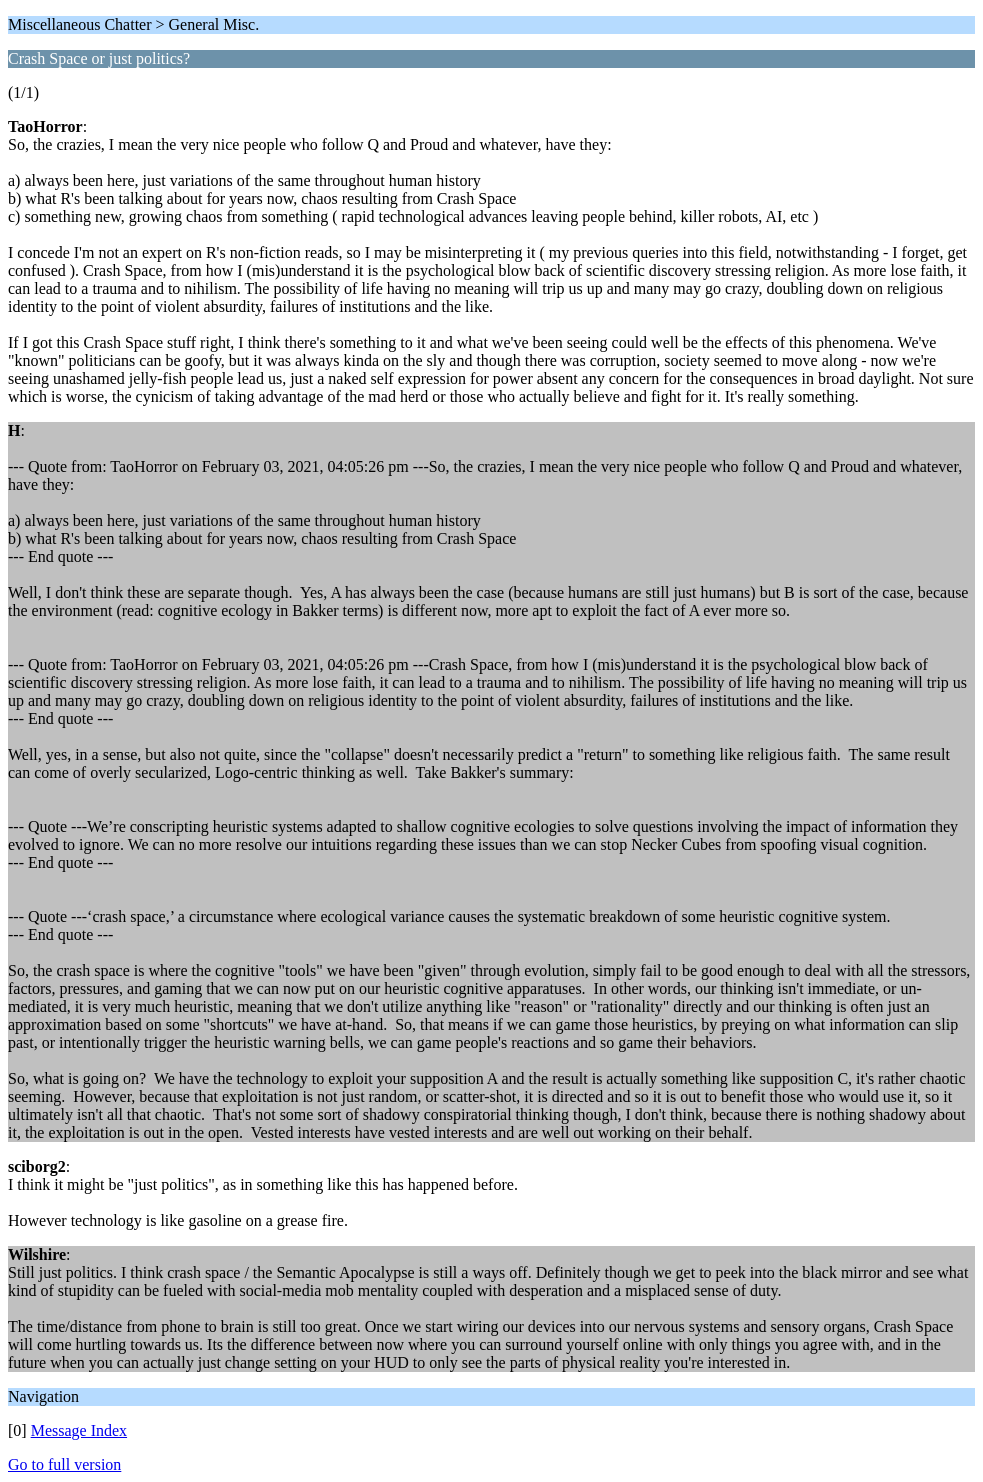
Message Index (79, 1430)
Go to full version (64, 1464)
